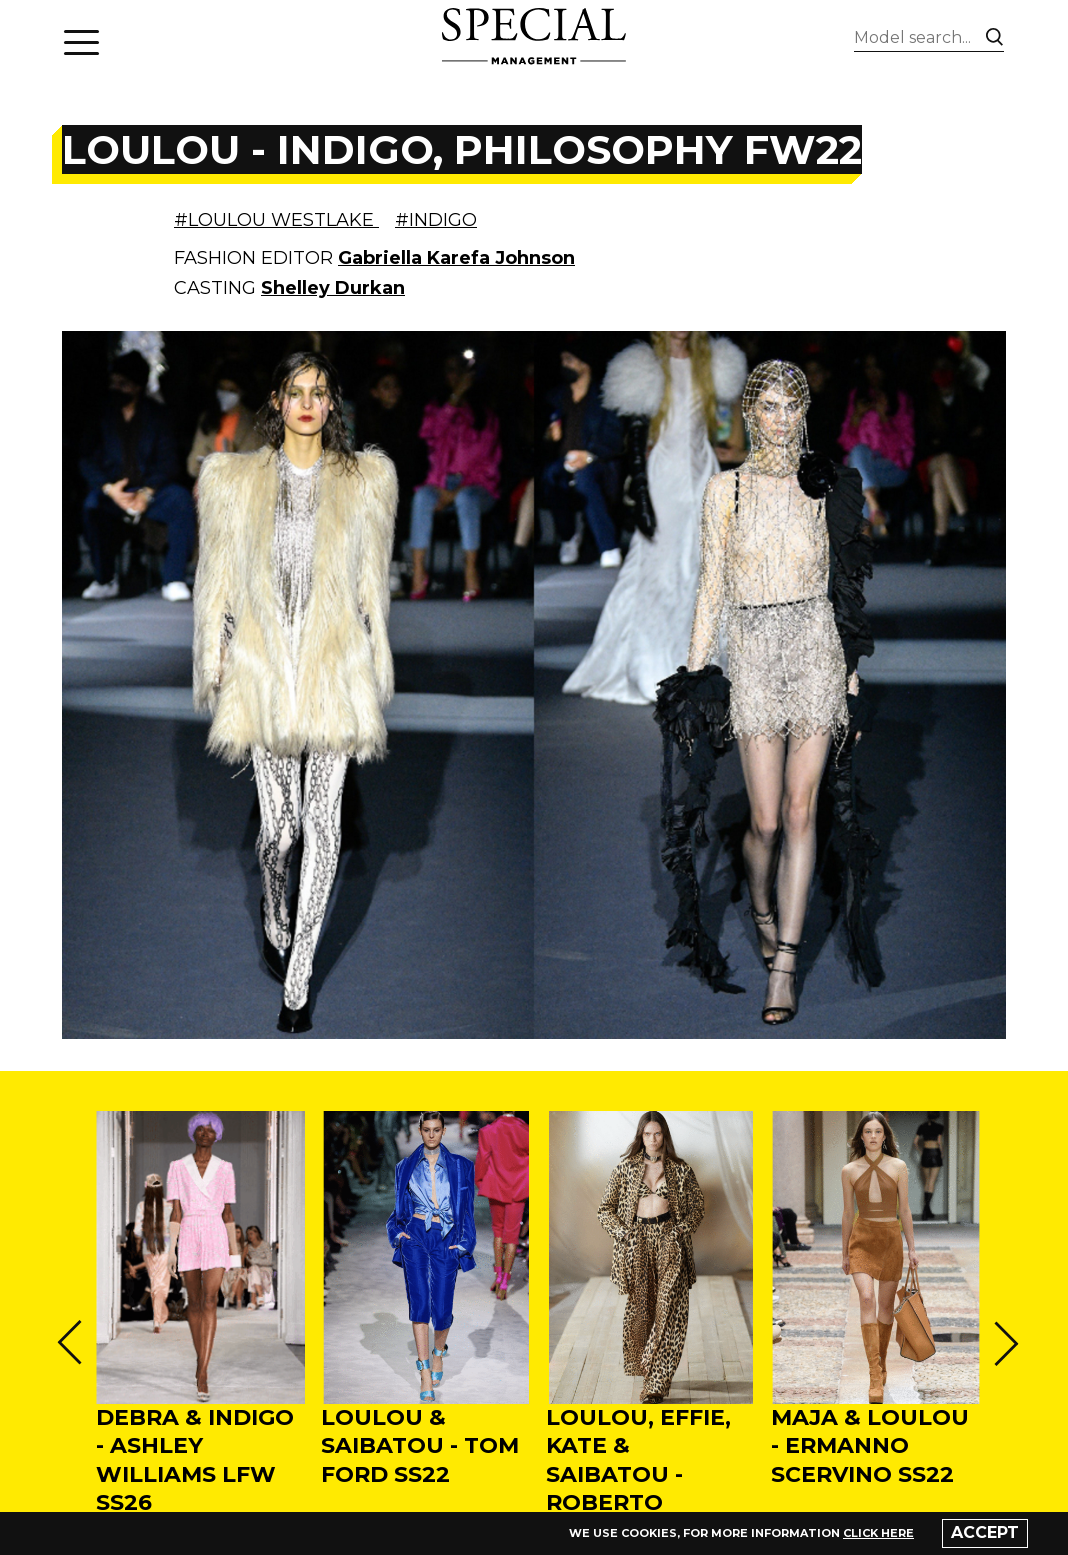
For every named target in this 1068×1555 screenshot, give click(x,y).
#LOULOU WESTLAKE (276, 220)
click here (878, 1533)
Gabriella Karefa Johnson (456, 258)
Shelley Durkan (333, 288)
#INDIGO (436, 220)
